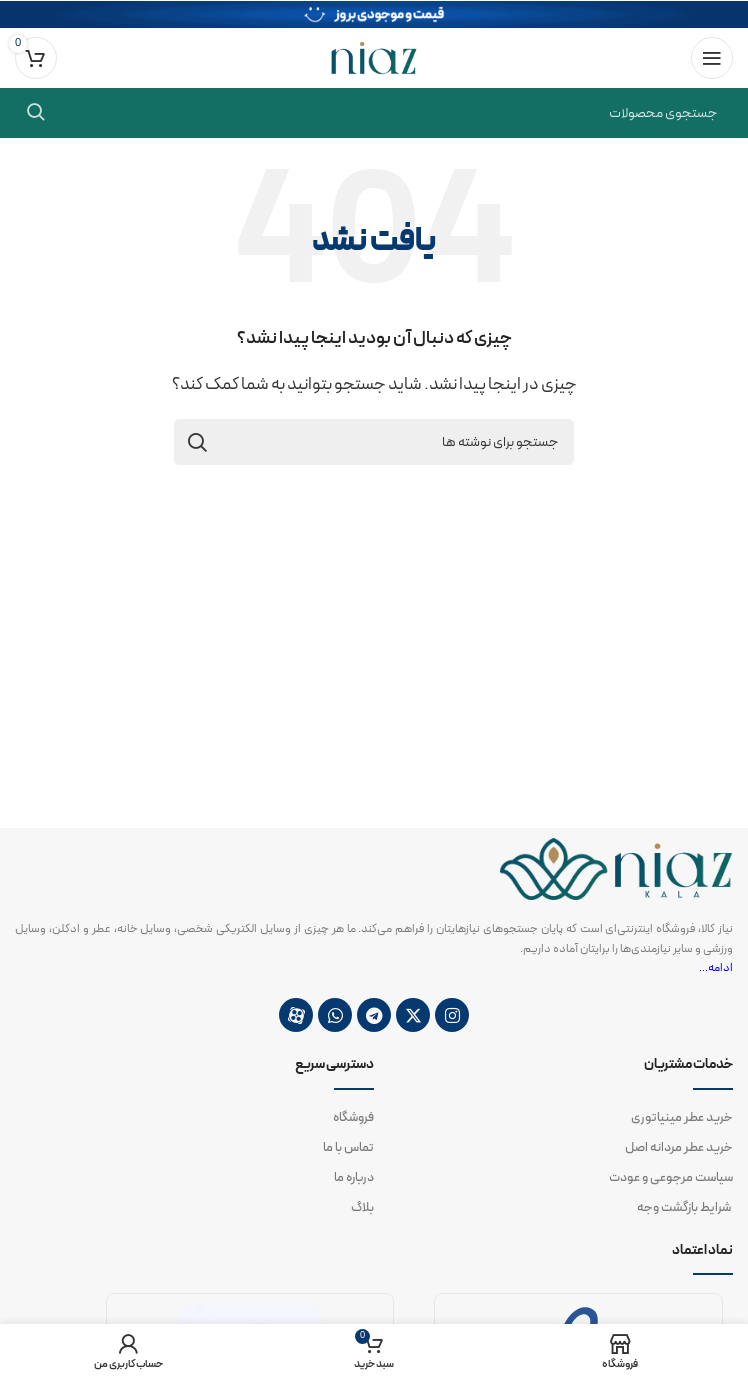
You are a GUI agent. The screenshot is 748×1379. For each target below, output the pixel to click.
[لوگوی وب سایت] (373, 57)
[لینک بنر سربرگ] (374, 14)
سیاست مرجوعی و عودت (671, 1178)
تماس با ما (348, 1148)
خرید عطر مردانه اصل (679, 1148)
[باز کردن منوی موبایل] (712, 58)
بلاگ (362, 1208)
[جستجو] (374, 113)
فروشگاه (353, 1118)
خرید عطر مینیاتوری (682, 1118)
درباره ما (354, 1178)
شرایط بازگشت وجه (685, 1208)
